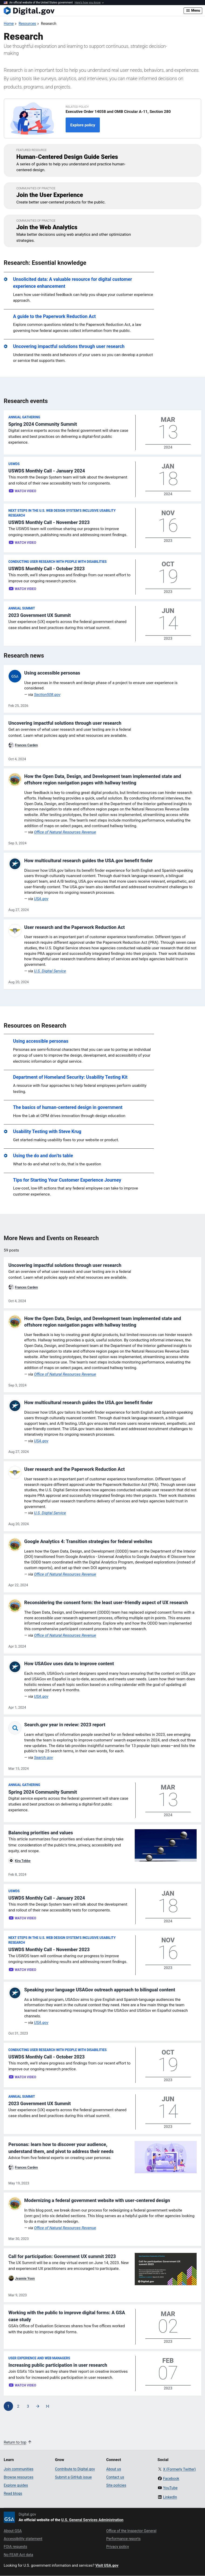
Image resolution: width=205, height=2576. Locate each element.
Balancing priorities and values (40, 1832)
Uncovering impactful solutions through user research (68, 346)
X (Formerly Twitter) (179, 2469)
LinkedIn (170, 2497)
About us (113, 2469)
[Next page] (37, 2406)
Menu (193, 10)
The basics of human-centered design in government (67, 1107)
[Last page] (47, 2406)
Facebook (171, 2478)
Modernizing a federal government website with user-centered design (97, 2200)
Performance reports (123, 2539)
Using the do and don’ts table (43, 1155)
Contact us (115, 2477)
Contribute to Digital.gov (75, 2469)
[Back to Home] (9, 23)
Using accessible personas (52, 673)
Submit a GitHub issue (73, 2477)
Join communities (19, 2469)
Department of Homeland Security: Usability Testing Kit (70, 1077)
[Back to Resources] (27, 23)
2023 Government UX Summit (39, 615)
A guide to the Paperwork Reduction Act (54, 316)
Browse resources (18, 2477)
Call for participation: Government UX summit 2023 (62, 2256)
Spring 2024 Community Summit (42, 424)
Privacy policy (117, 2546)
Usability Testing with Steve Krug (47, 1131)
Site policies (116, 2485)
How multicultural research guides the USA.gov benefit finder (88, 860)
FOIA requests (15, 2546)
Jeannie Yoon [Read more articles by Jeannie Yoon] (25, 2278)
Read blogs (13, 2493)
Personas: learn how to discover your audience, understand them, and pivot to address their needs (61, 2148)
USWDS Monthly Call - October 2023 (46, 568)
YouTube (170, 2488)
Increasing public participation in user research (57, 2365)
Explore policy (82, 125)
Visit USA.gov (106, 2565)
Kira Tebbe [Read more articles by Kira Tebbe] (22, 1861)
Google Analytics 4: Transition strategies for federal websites (88, 1541)
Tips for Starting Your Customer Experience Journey (67, 1180)
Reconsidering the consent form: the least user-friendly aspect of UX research (106, 1602)
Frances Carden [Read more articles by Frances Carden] (26, 745)
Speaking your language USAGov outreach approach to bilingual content (99, 1990)
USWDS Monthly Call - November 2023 (49, 522)
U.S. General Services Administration (92, 2520)
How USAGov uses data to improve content (69, 1663)
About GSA (13, 2531)
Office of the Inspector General (131, 2531)
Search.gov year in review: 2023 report (64, 1724)
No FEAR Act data (18, 2555)
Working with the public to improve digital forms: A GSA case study (66, 2316)
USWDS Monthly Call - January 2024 (46, 471)
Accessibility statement (23, 2539)
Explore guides (16, 2485)
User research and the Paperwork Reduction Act (74, 927)
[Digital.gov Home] (94, 11)
